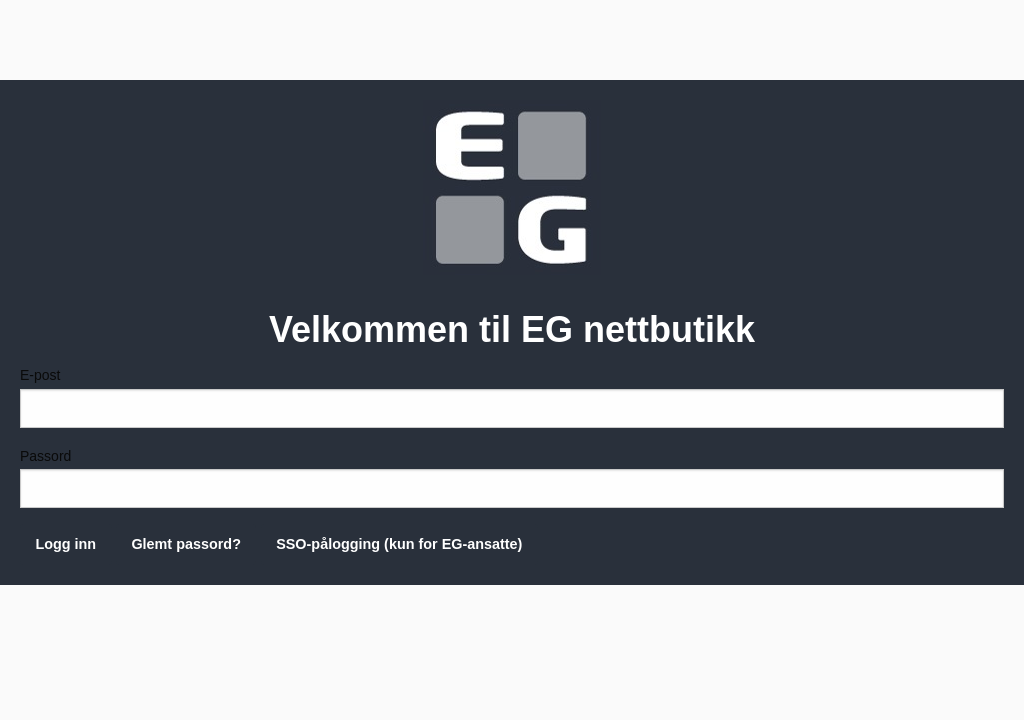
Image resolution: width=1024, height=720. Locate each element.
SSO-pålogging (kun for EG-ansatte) (399, 544)
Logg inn (65, 544)
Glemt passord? (186, 544)
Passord (512, 478)
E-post (512, 397)
